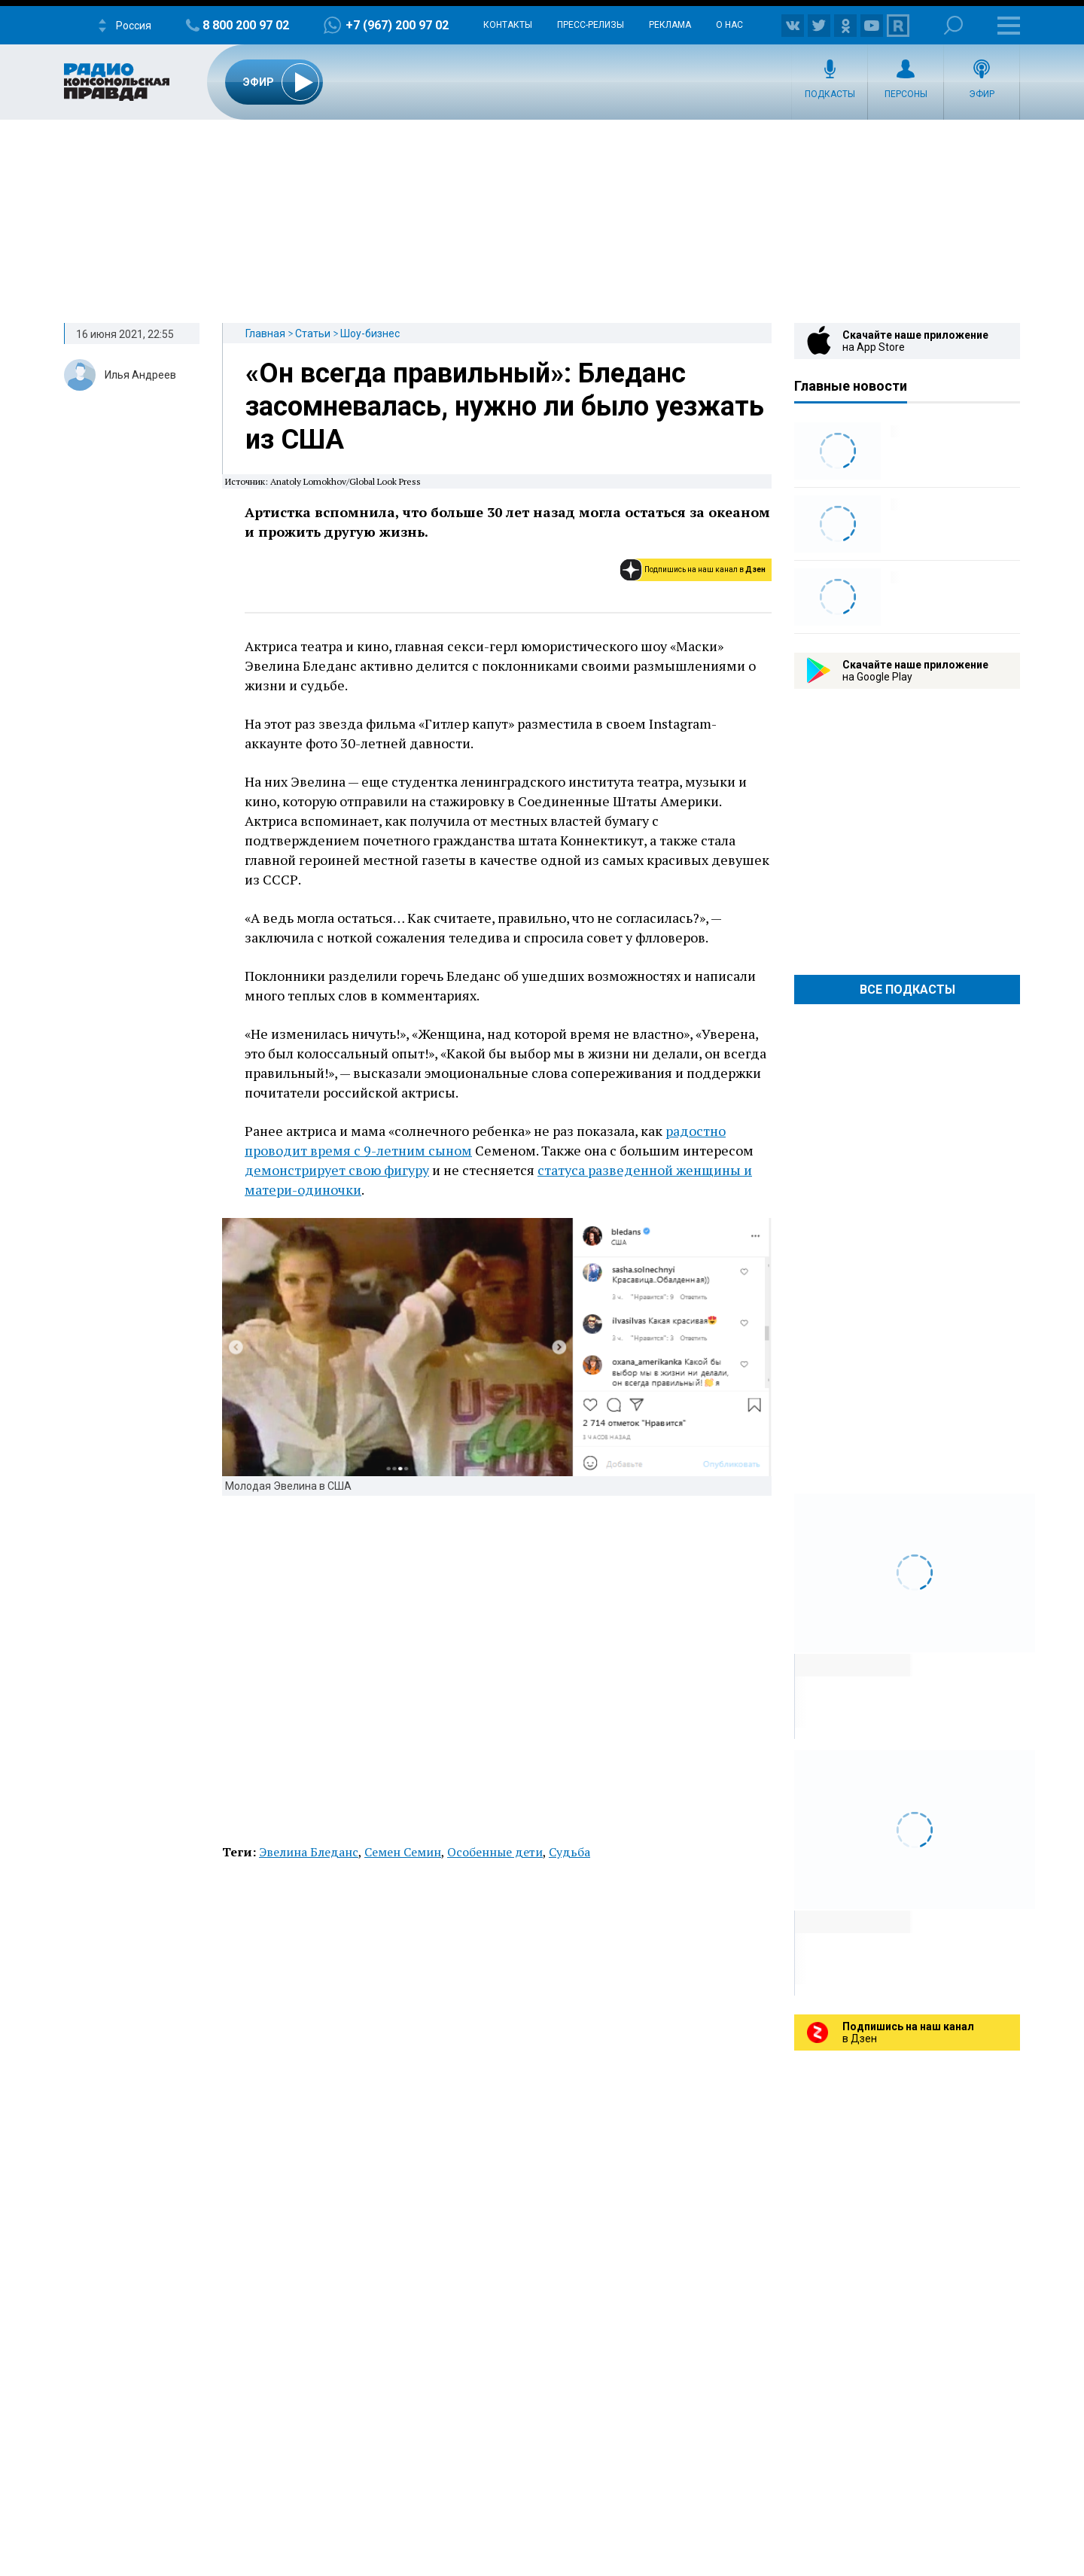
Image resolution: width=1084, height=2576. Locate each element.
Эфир (981, 94)
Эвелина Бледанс (308, 1852)
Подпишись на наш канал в (705, 569)
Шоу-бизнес (370, 333)
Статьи (312, 333)
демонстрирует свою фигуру (337, 1170)
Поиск (953, 25)
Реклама (670, 25)
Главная (265, 333)
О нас (729, 25)
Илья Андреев (140, 375)
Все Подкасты (907, 989)
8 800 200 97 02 (245, 25)
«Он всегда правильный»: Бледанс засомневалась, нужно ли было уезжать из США (504, 406)
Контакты (507, 25)
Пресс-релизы (590, 25)
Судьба (569, 1852)
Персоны (906, 94)
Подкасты (830, 94)
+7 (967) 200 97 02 (397, 25)
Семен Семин (402, 1852)
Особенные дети (495, 1852)
